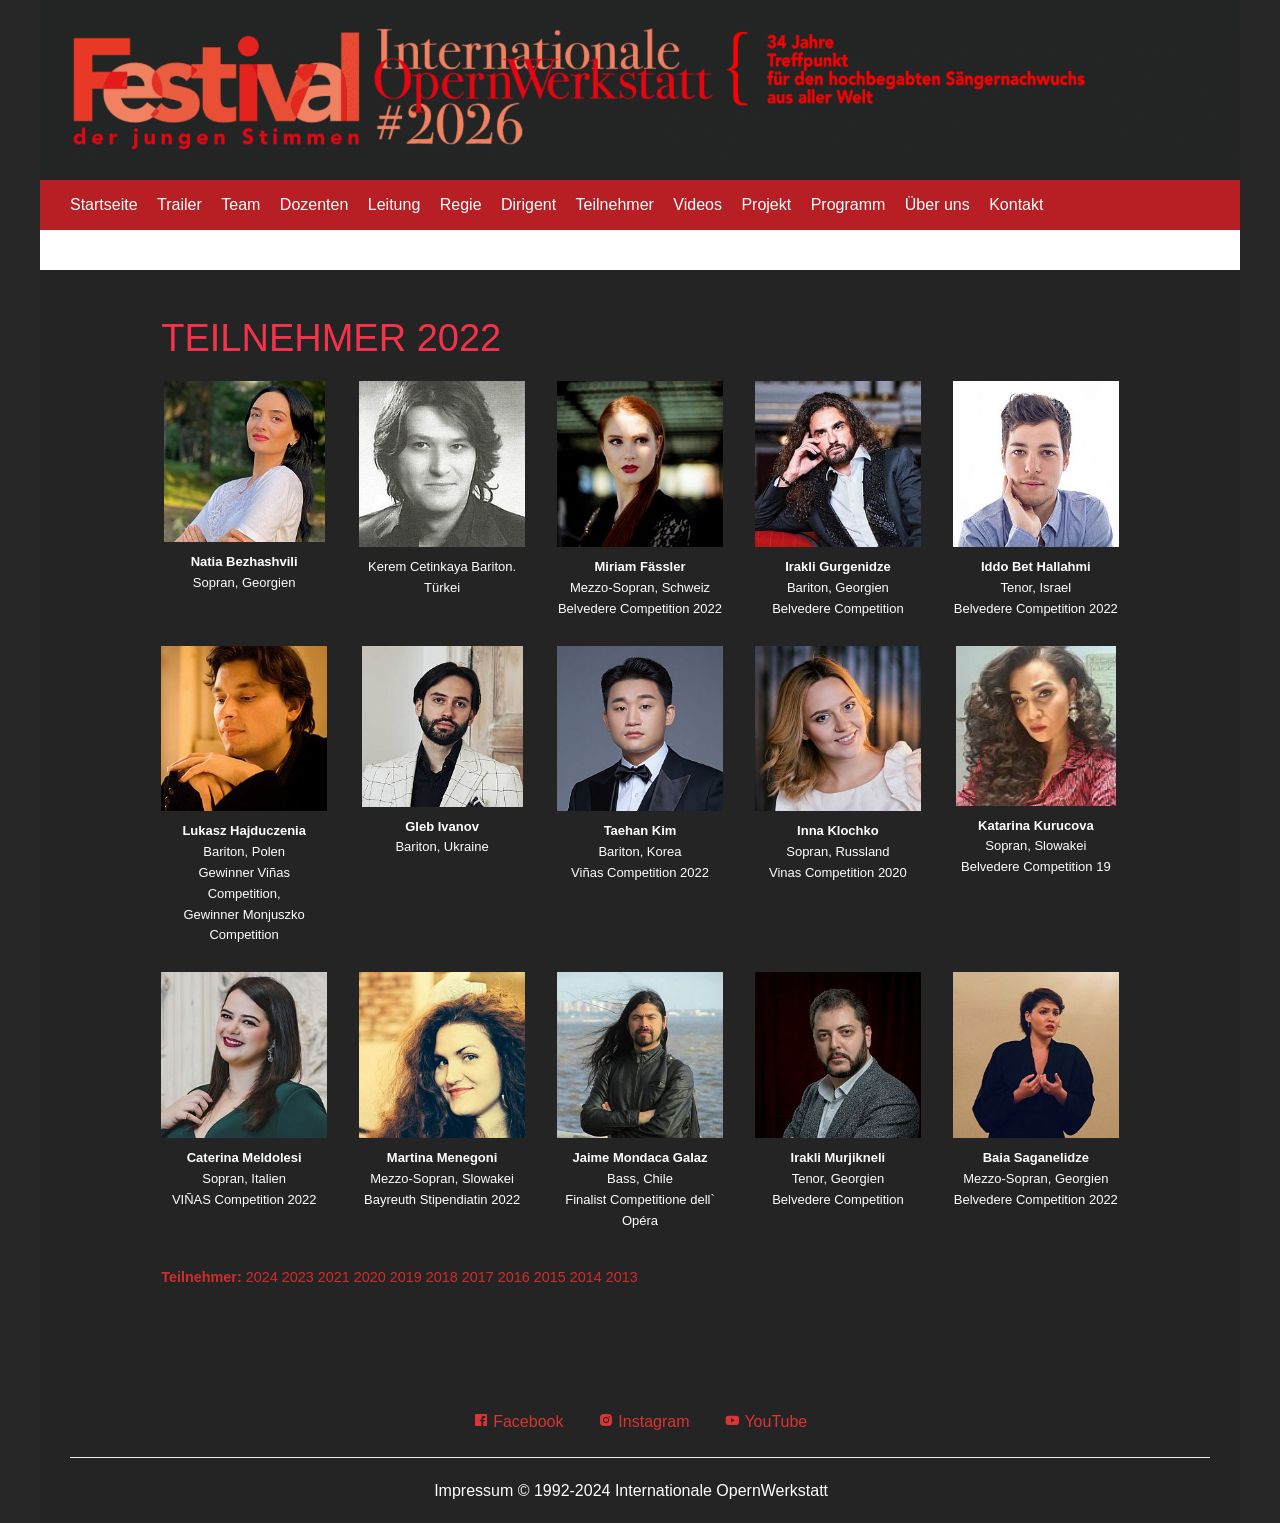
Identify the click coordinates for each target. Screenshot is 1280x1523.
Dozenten (314, 204)
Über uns (937, 204)
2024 (262, 1277)
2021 (334, 1277)
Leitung (394, 204)
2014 (586, 1277)
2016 (514, 1277)
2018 (442, 1277)
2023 (298, 1277)
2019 (406, 1277)
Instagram (644, 1421)
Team (240, 204)
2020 (370, 1277)
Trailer (179, 204)
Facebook (518, 1421)
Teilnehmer (615, 204)
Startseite (104, 204)
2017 (478, 1277)
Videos (697, 204)
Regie (461, 204)
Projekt (766, 204)
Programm (848, 204)
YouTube (765, 1421)
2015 (550, 1277)
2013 (622, 1277)
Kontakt (1016, 204)
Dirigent (528, 204)
